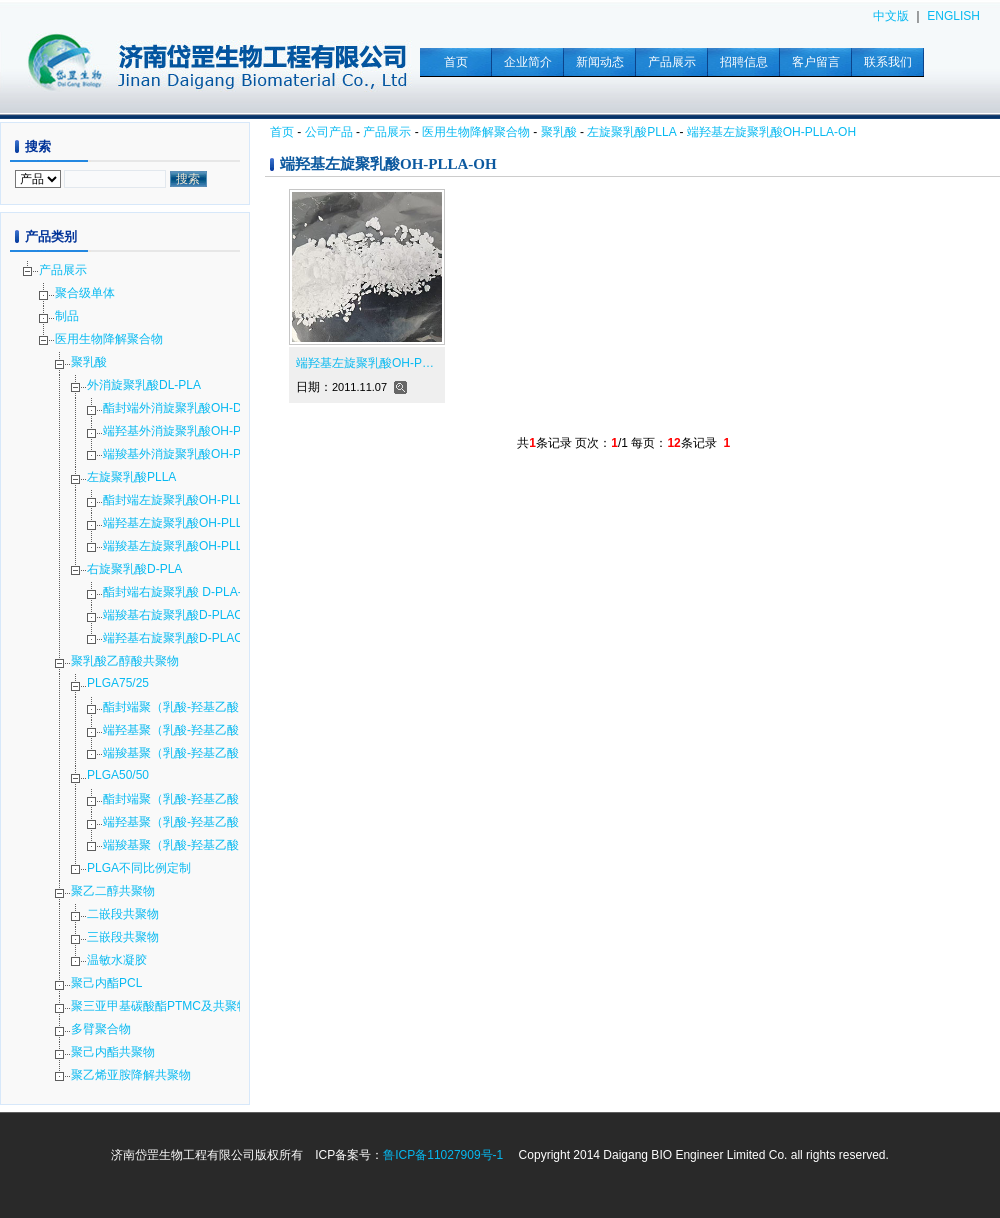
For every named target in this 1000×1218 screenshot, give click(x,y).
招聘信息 (744, 62)
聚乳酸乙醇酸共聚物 (125, 661)
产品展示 (672, 62)
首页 (456, 62)
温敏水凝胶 (117, 960)
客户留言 (816, 62)
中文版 (891, 16)
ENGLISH (953, 16)
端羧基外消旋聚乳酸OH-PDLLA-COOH (207, 454)
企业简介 (528, 62)
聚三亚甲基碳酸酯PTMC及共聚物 (160, 1006)
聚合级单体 (85, 293)
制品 (67, 316)
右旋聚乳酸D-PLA (134, 569)
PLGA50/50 (118, 775)
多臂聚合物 (101, 1029)
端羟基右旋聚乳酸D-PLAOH (177, 638)
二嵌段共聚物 (123, 914)
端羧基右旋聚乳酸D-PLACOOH (186, 615)
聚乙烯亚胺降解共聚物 (131, 1075)
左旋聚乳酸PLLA (631, 132)
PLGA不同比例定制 (139, 868)
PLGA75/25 (118, 683)
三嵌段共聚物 (123, 937)
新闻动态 (600, 62)
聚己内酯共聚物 (113, 1052)
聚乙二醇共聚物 (113, 891)
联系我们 (888, 62)
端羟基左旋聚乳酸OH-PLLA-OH (771, 132)
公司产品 (329, 132)
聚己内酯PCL (106, 983)
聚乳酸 (559, 132)
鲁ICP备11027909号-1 (443, 1155)
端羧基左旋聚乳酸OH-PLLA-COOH (196, 546)
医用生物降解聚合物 (476, 132)
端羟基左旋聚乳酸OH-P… (365, 363)
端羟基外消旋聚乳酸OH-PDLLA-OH (198, 431)
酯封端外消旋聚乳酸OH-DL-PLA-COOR (209, 408)
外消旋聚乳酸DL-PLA (144, 385)
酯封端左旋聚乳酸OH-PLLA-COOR (196, 500)
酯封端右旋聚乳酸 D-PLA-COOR (190, 592)
